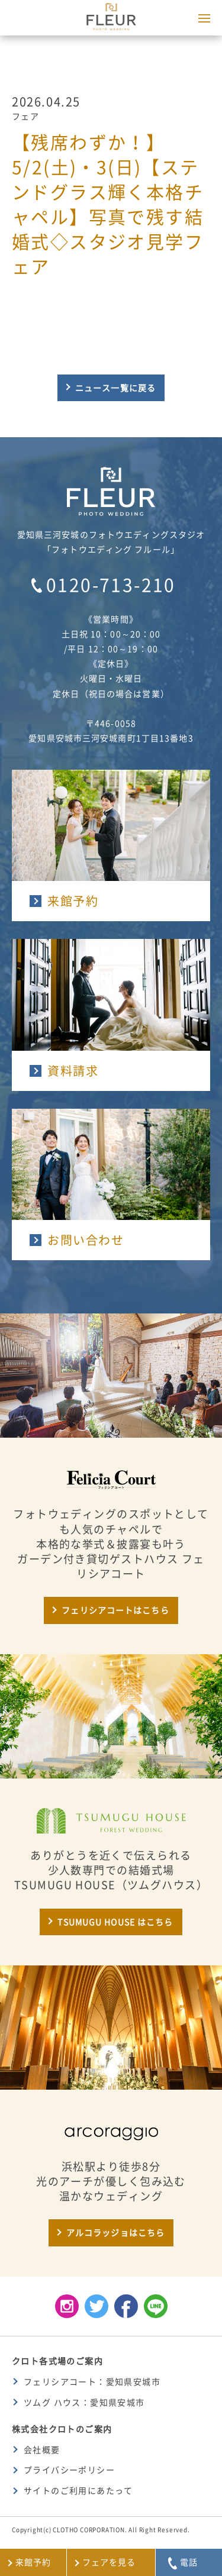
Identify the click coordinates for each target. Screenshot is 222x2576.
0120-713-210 (111, 585)
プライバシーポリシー (69, 2470)
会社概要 (42, 2450)
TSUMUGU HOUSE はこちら (115, 1922)
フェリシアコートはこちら (115, 1610)
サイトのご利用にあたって (78, 2491)
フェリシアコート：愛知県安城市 (92, 2382)
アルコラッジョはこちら (115, 2233)
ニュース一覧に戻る (115, 388)
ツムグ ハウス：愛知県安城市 (84, 2403)
